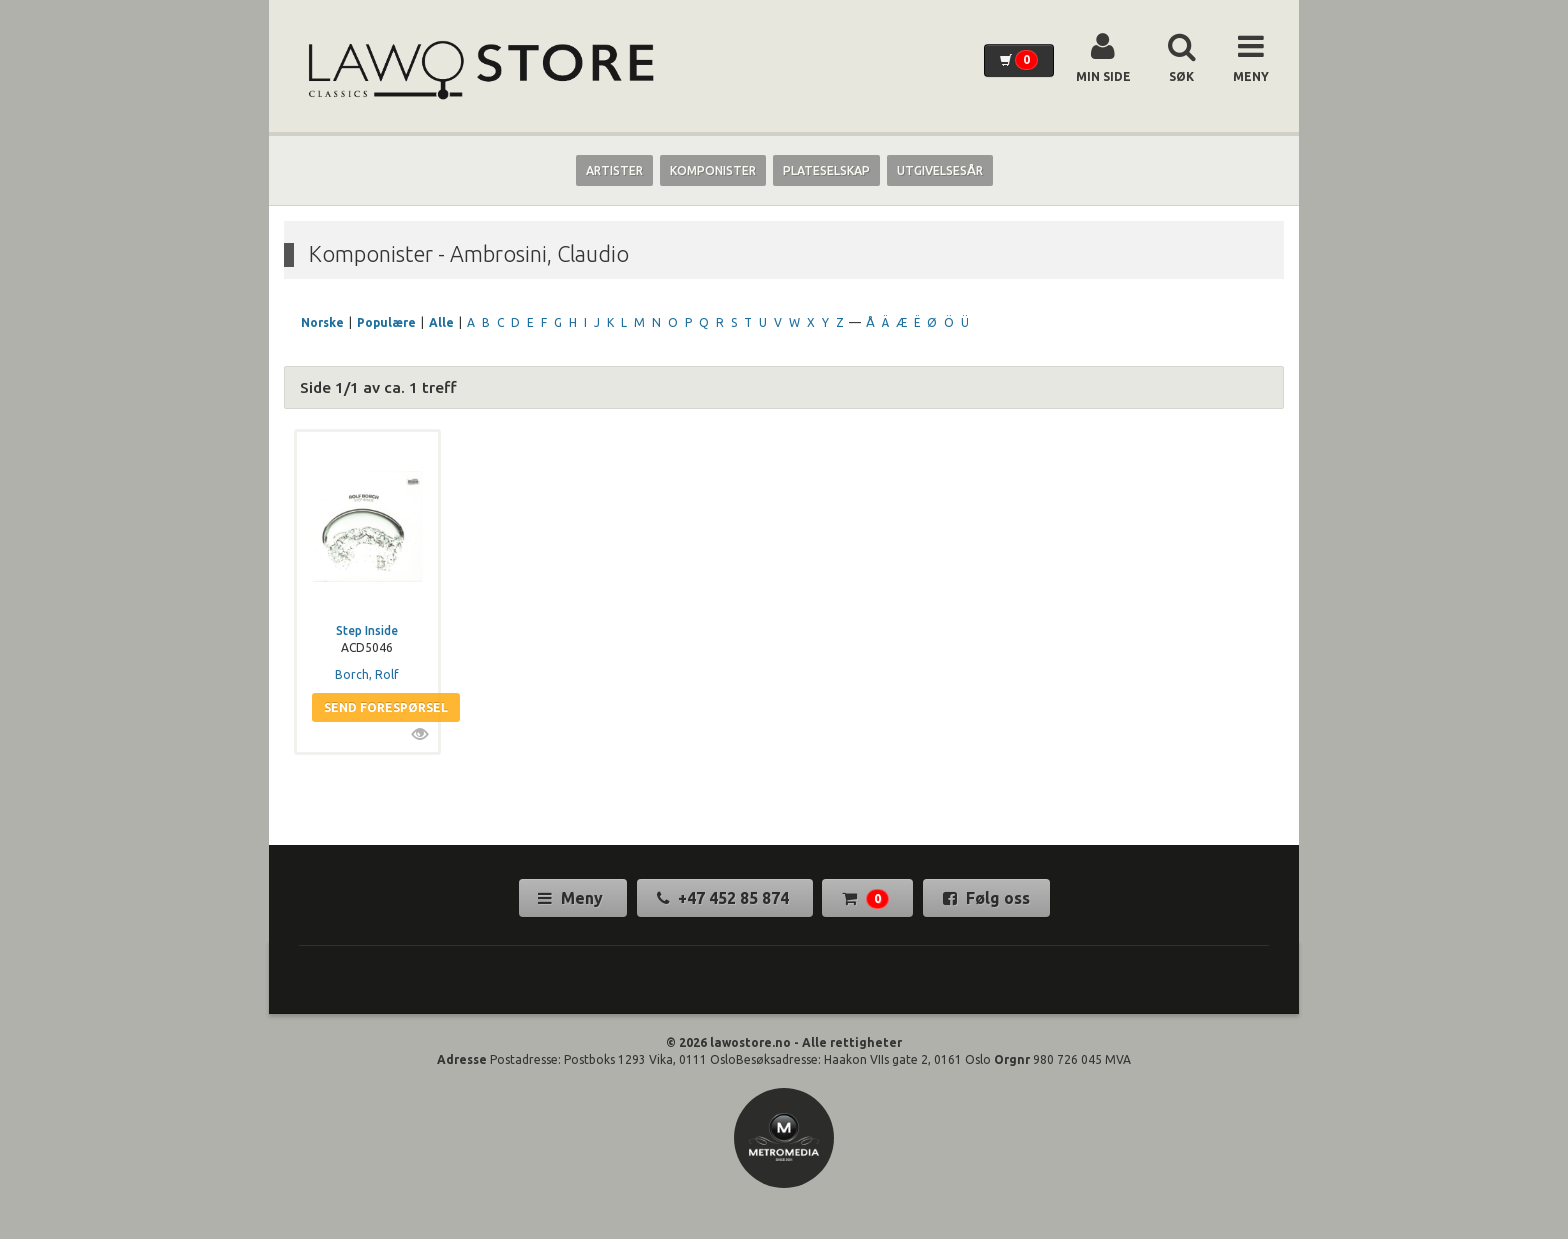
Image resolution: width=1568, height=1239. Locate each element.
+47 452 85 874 (725, 898)
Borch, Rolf (367, 674)
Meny (572, 898)
